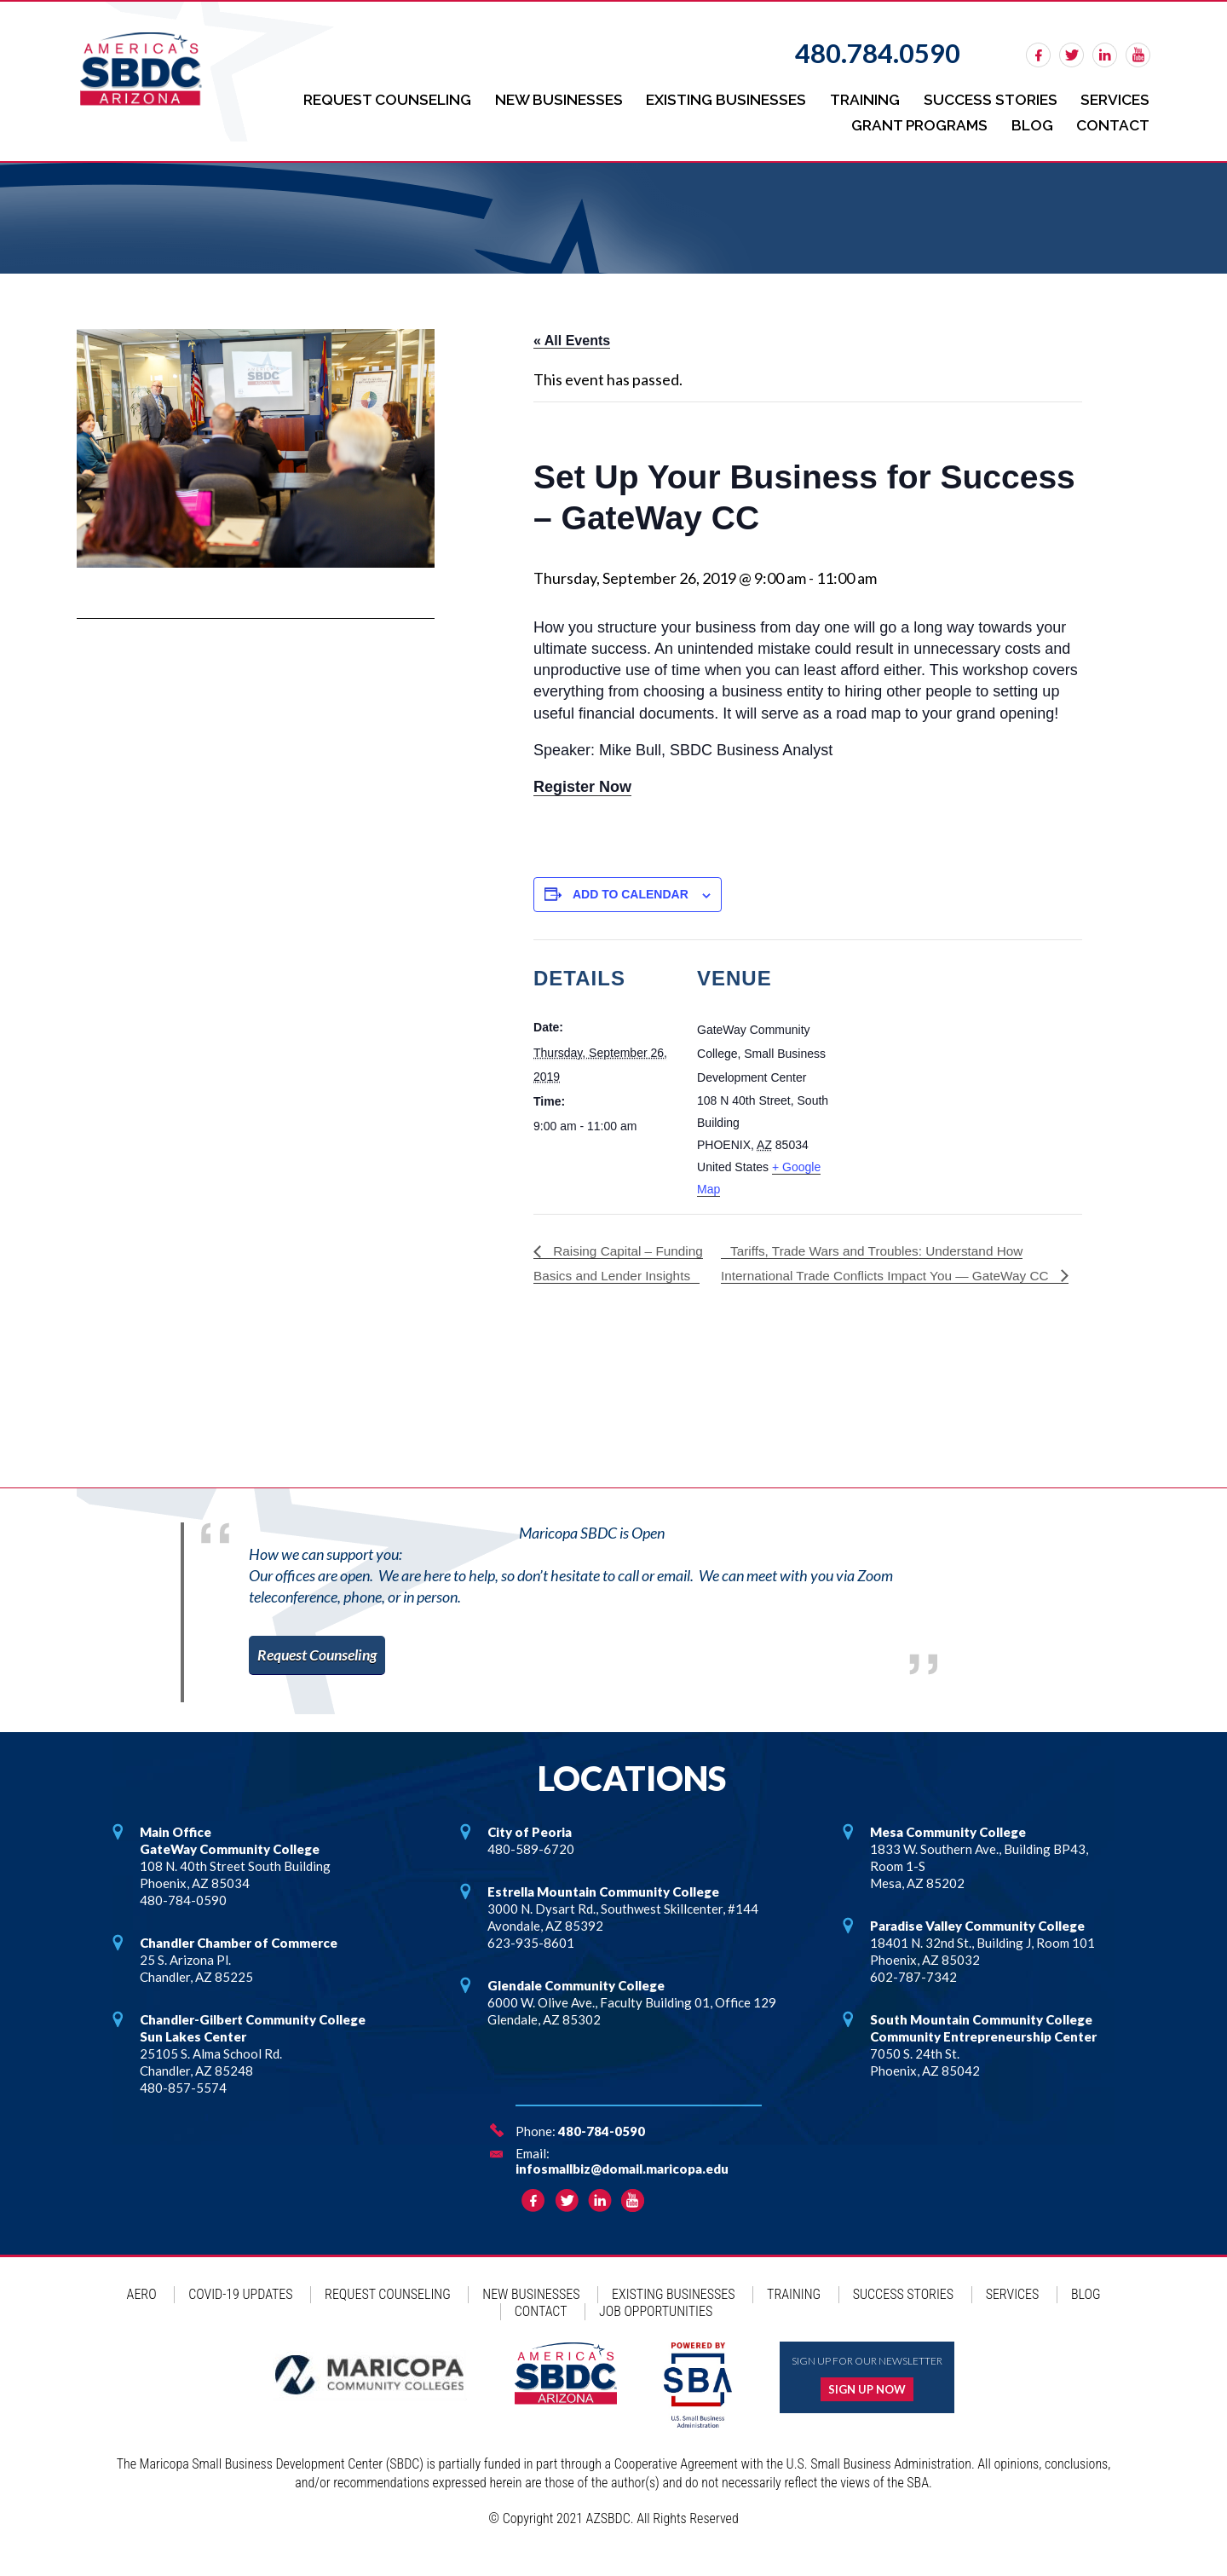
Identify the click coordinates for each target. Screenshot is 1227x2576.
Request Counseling (372, 98)
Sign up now (867, 2408)
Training (858, 98)
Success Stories (986, 98)
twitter (1071, 55)
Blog (1029, 120)
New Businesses (547, 98)
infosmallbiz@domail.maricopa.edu (622, 2187)
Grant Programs (914, 120)
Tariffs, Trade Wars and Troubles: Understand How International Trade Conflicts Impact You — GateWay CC (892, 1256)
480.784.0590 (877, 53)
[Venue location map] (950, 1051)
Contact (1112, 120)
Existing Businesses (717, 98)
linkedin (1104, 55)
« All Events (571, 334)
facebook (1038, 55)
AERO (142, 2313)
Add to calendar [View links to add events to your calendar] (630, 888)
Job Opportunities (655, 2330)
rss (1138, 55)
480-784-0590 (601, 2149)
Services (1114, 98)
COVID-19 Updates (240, 2313)
